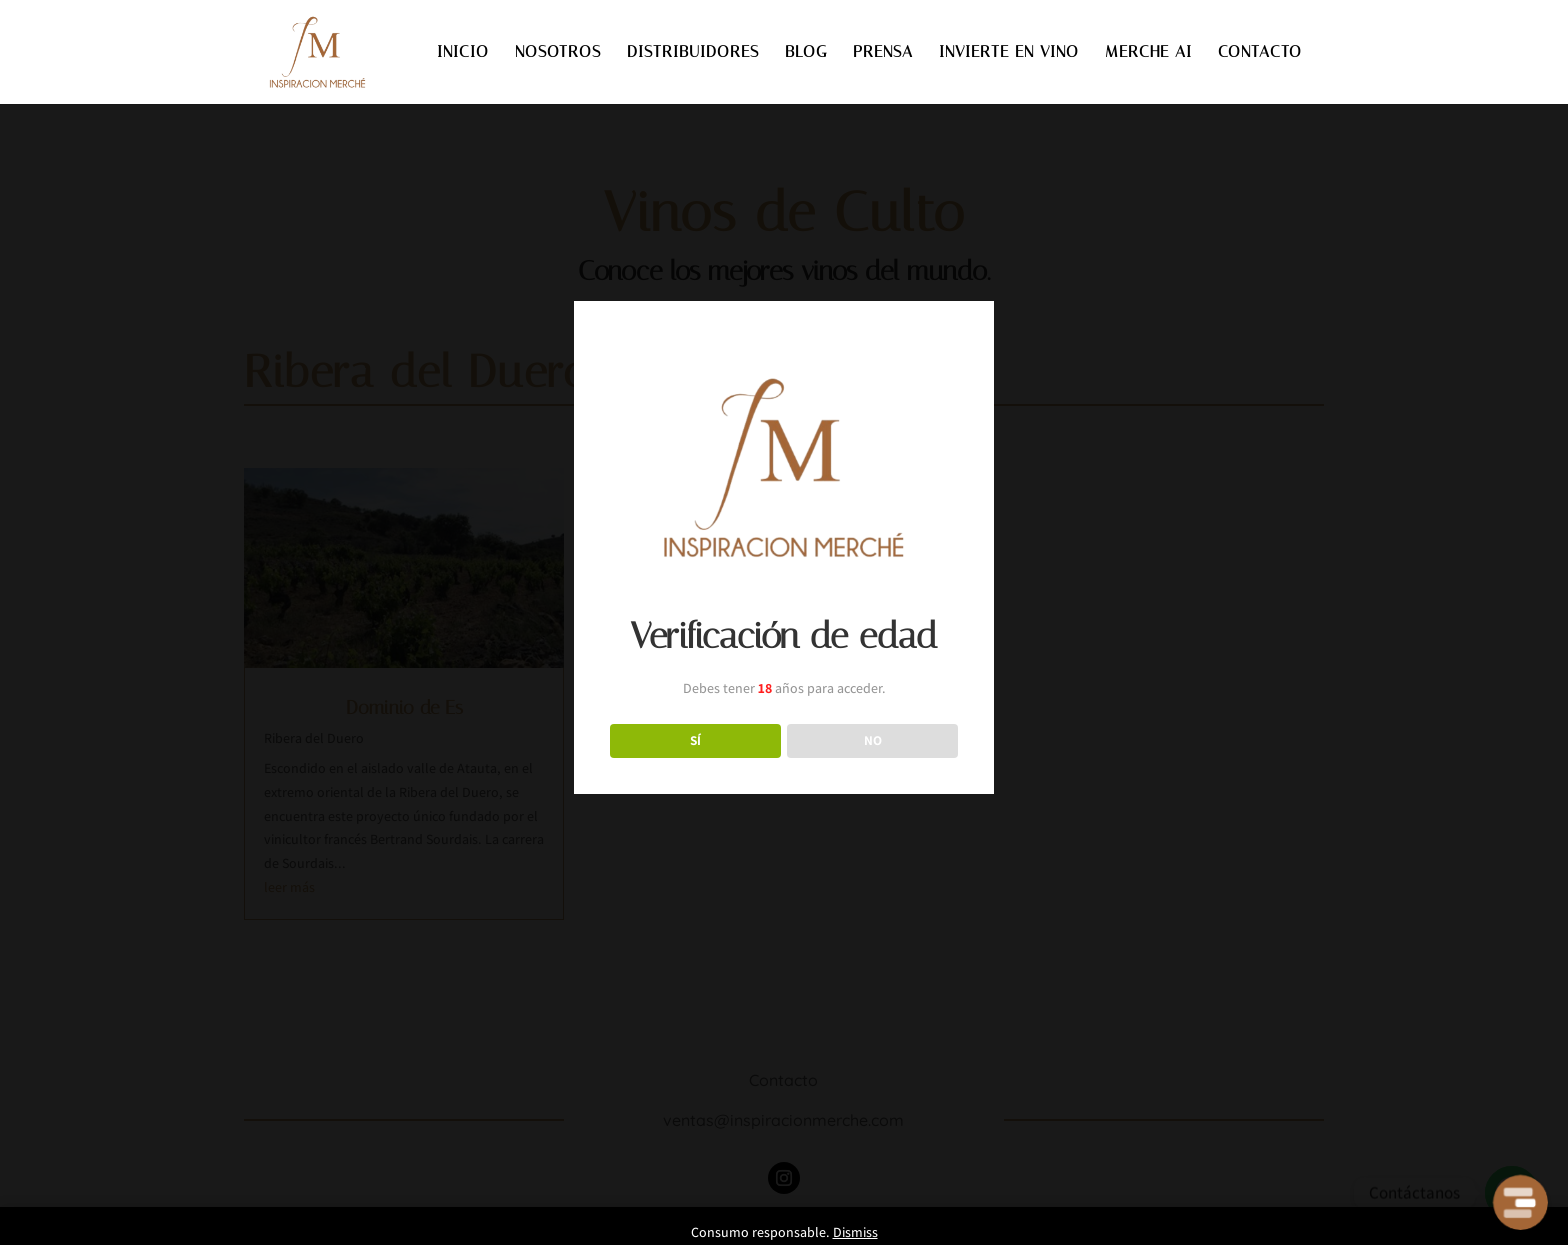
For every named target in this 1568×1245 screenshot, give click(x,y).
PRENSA (883, 53)
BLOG (806, 53)
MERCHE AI (1148, 53)
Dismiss (855, 1232)
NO (873, 740)
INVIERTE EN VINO (1009, 53)
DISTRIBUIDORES (693, 53)
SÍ (695, 740)
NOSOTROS (558, 53)
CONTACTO (1260, 53)
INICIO (463, 53)
